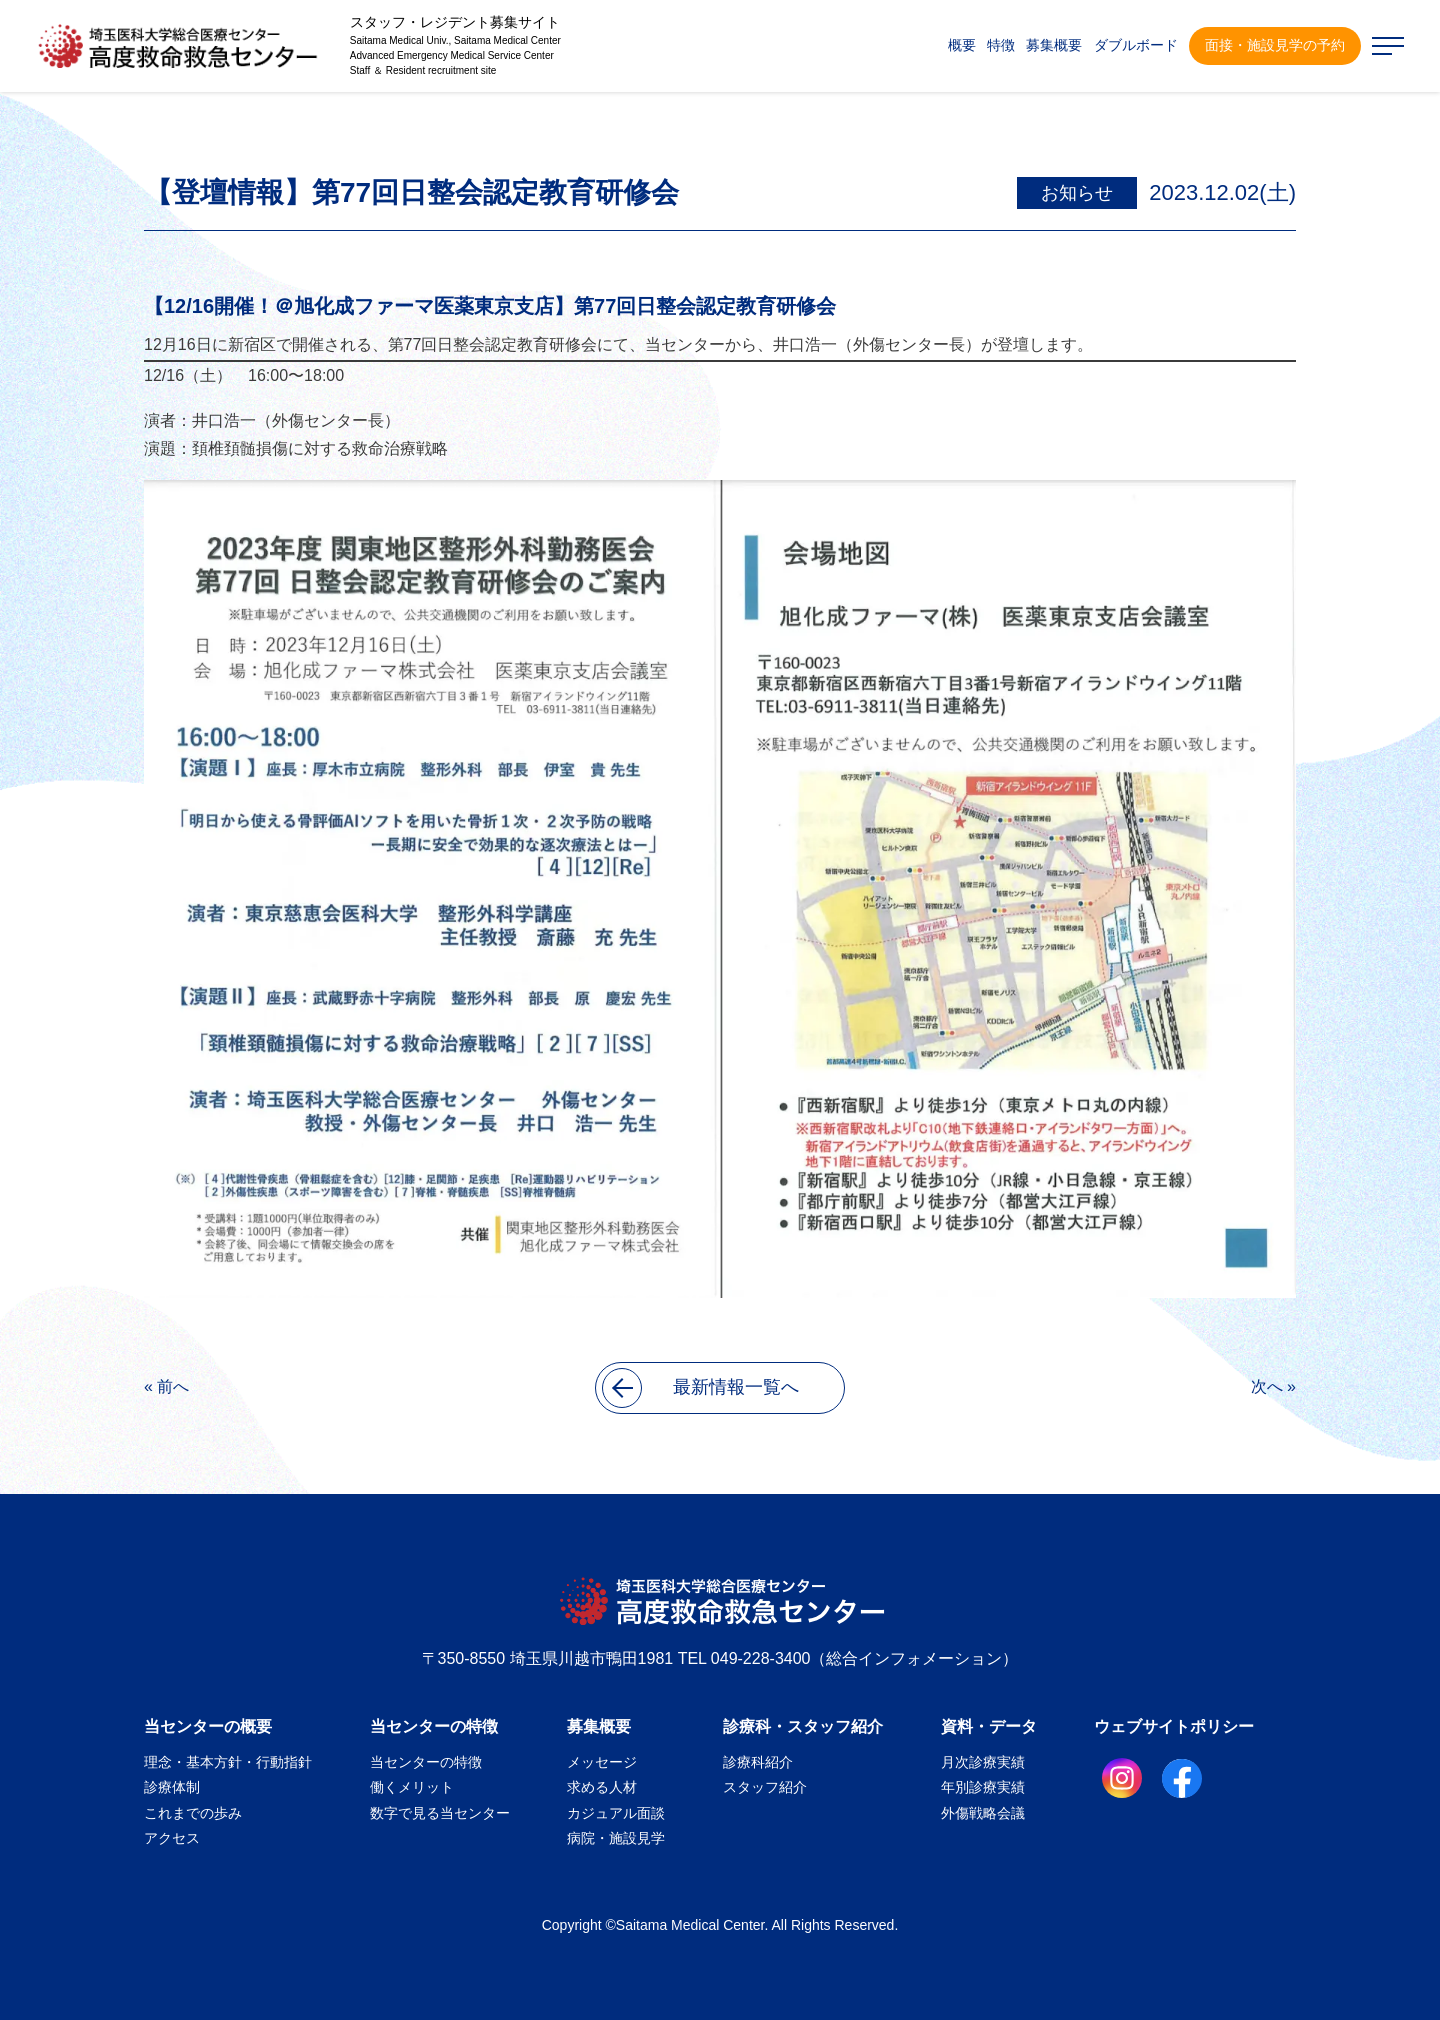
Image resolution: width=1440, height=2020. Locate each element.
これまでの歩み (193, 1813)
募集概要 (599, 1726)
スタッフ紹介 (765, 1787)
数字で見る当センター (440, 1813)
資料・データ (989, 1726)
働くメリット (412, 1787)
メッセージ (602, 1762)
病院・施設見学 (616, 1838)
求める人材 (602, 1787)
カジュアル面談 (616, 1813)
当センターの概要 (208, 1726)
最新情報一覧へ (700, 1388)
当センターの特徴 (434, 1726)
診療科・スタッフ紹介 (803, 1726)
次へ (1267, 1386)
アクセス (172, 1838)
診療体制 (172, 1787)
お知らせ (1077, 193)
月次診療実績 (983, 1762)
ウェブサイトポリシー (1174, 1726)
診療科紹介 (758, 1762)
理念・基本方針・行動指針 (228, 1762)
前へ (173, 1386)
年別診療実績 (983, 1787)
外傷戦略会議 (983, 1813)
